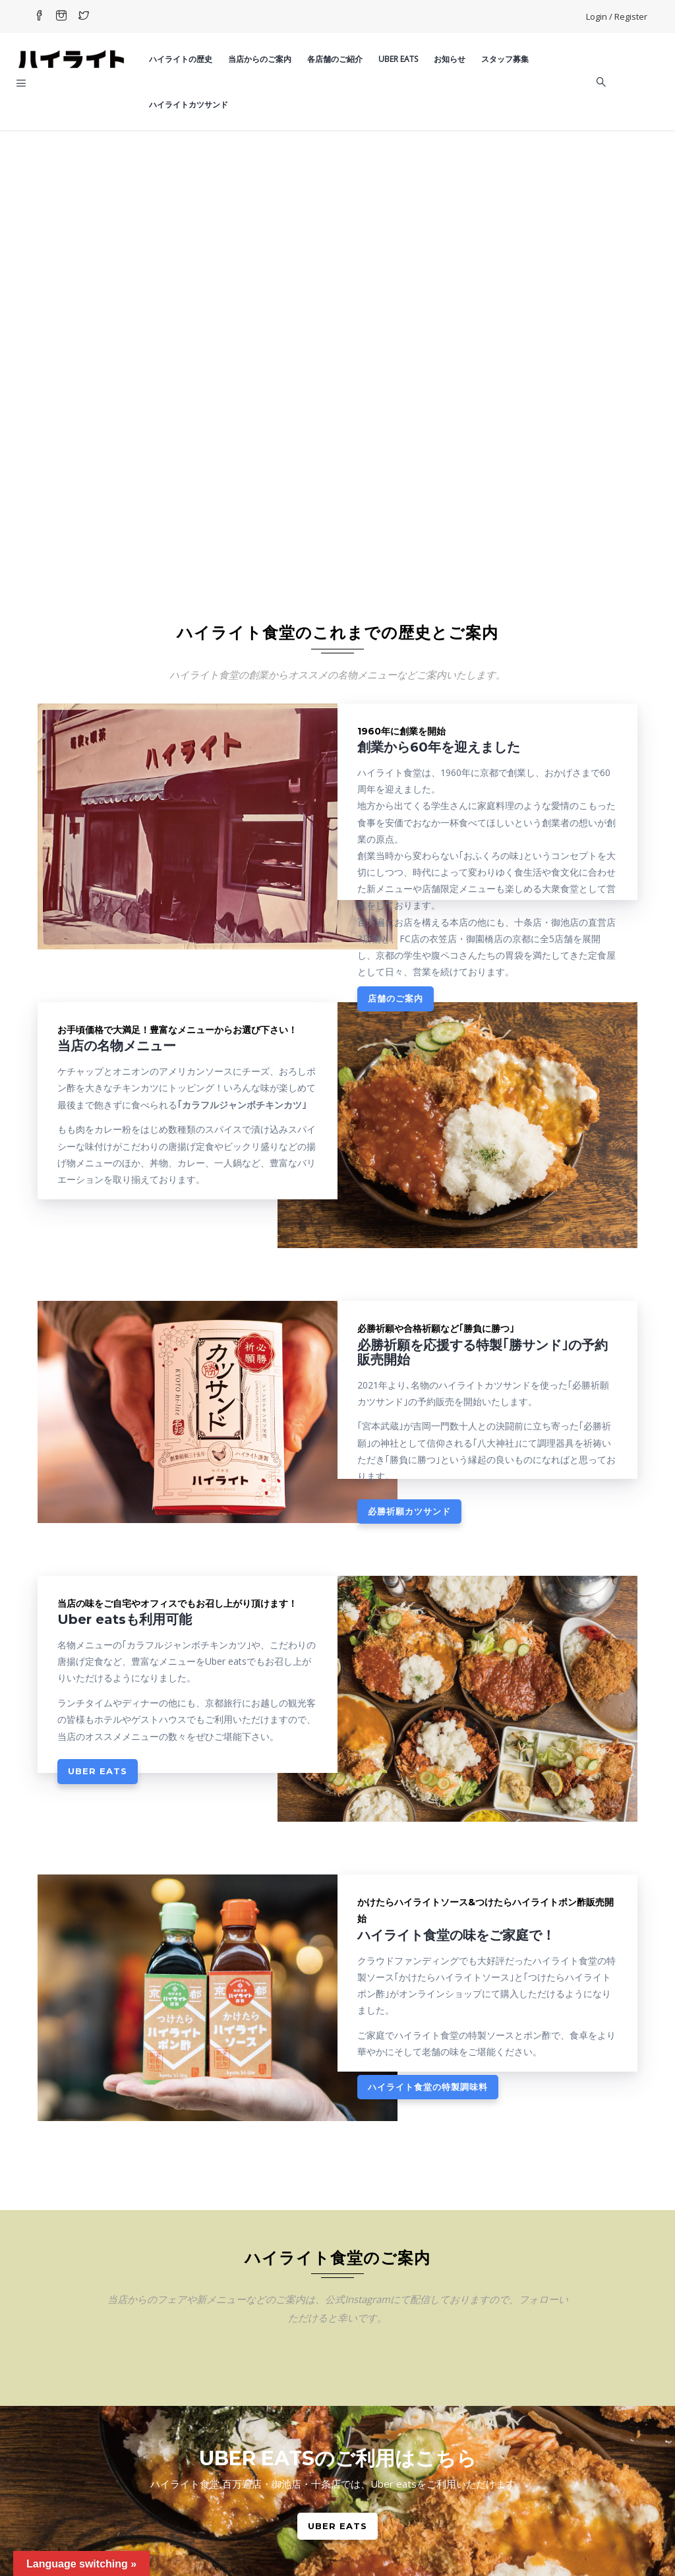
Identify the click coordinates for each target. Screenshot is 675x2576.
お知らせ (449, 59)
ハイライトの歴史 (180, 59)
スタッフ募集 (505, 59)
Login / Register (616, 16)
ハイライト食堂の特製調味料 (428, 2087)
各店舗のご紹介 (335, 59)
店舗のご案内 (395, 998)
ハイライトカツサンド (188, 104)
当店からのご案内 (259, 59)
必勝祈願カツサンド (409, 1511)
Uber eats (398, 59)
